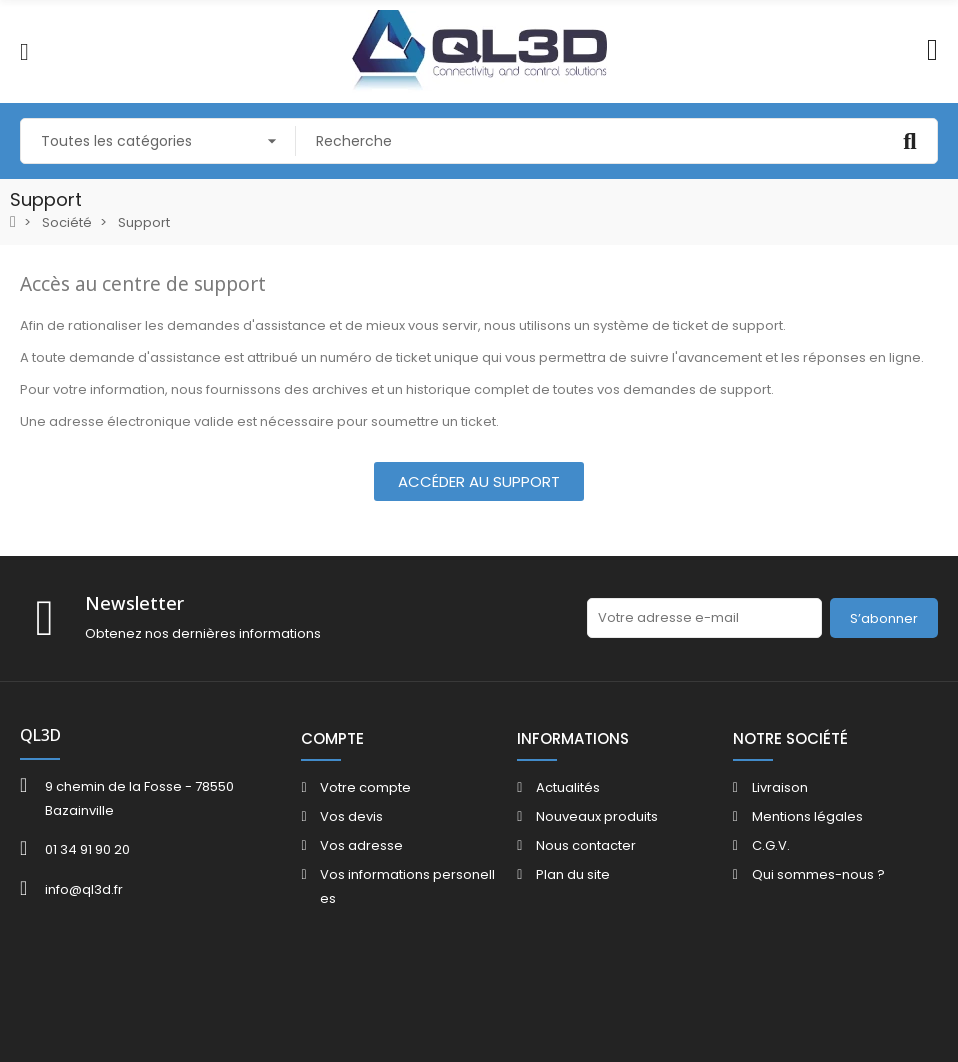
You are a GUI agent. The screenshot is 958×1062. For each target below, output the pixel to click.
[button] (479, 481)
